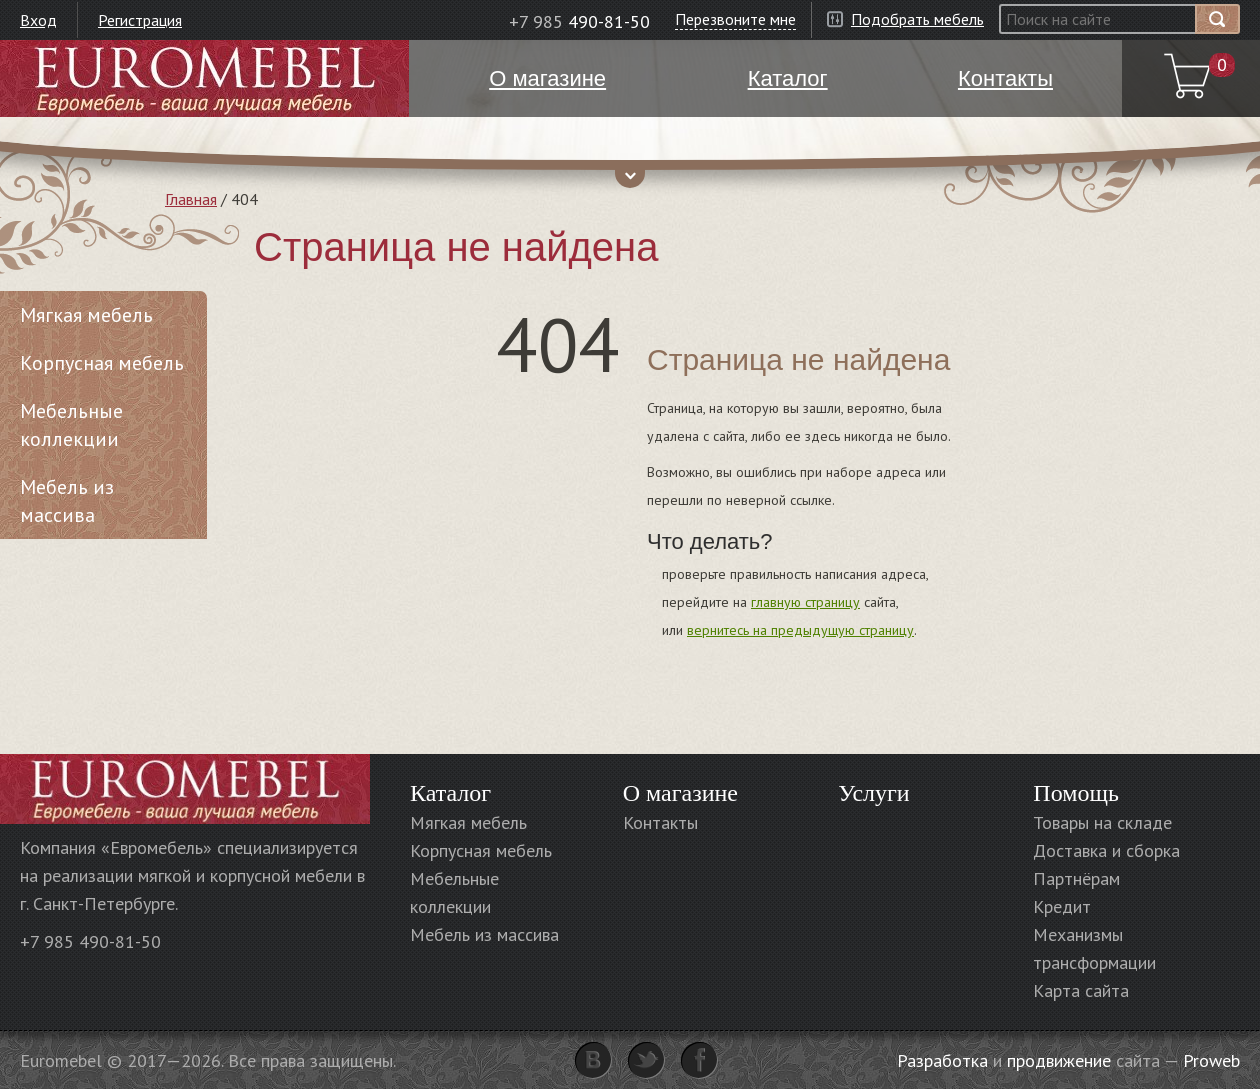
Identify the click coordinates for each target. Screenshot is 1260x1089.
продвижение (1059, 1060)
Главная (191, 199)
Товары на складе (1102, 822)
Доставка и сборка (1106, 850)
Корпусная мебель (102, 363)
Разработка (942, 1060)
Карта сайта (1081, 990)
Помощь (1076, 793)
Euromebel (204, 78)
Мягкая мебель (86, 315)
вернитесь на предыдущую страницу (800, 630)
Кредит (1062, 906)
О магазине (680, 793)
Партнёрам (1076, 878)
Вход (38, 20)
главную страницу (805, 602)
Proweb (1211, 1060)
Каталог (450, 793)
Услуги (873, 793)
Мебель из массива (67, 501)
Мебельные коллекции (71, 425)
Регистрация (140, 20)
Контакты (660, 822)
